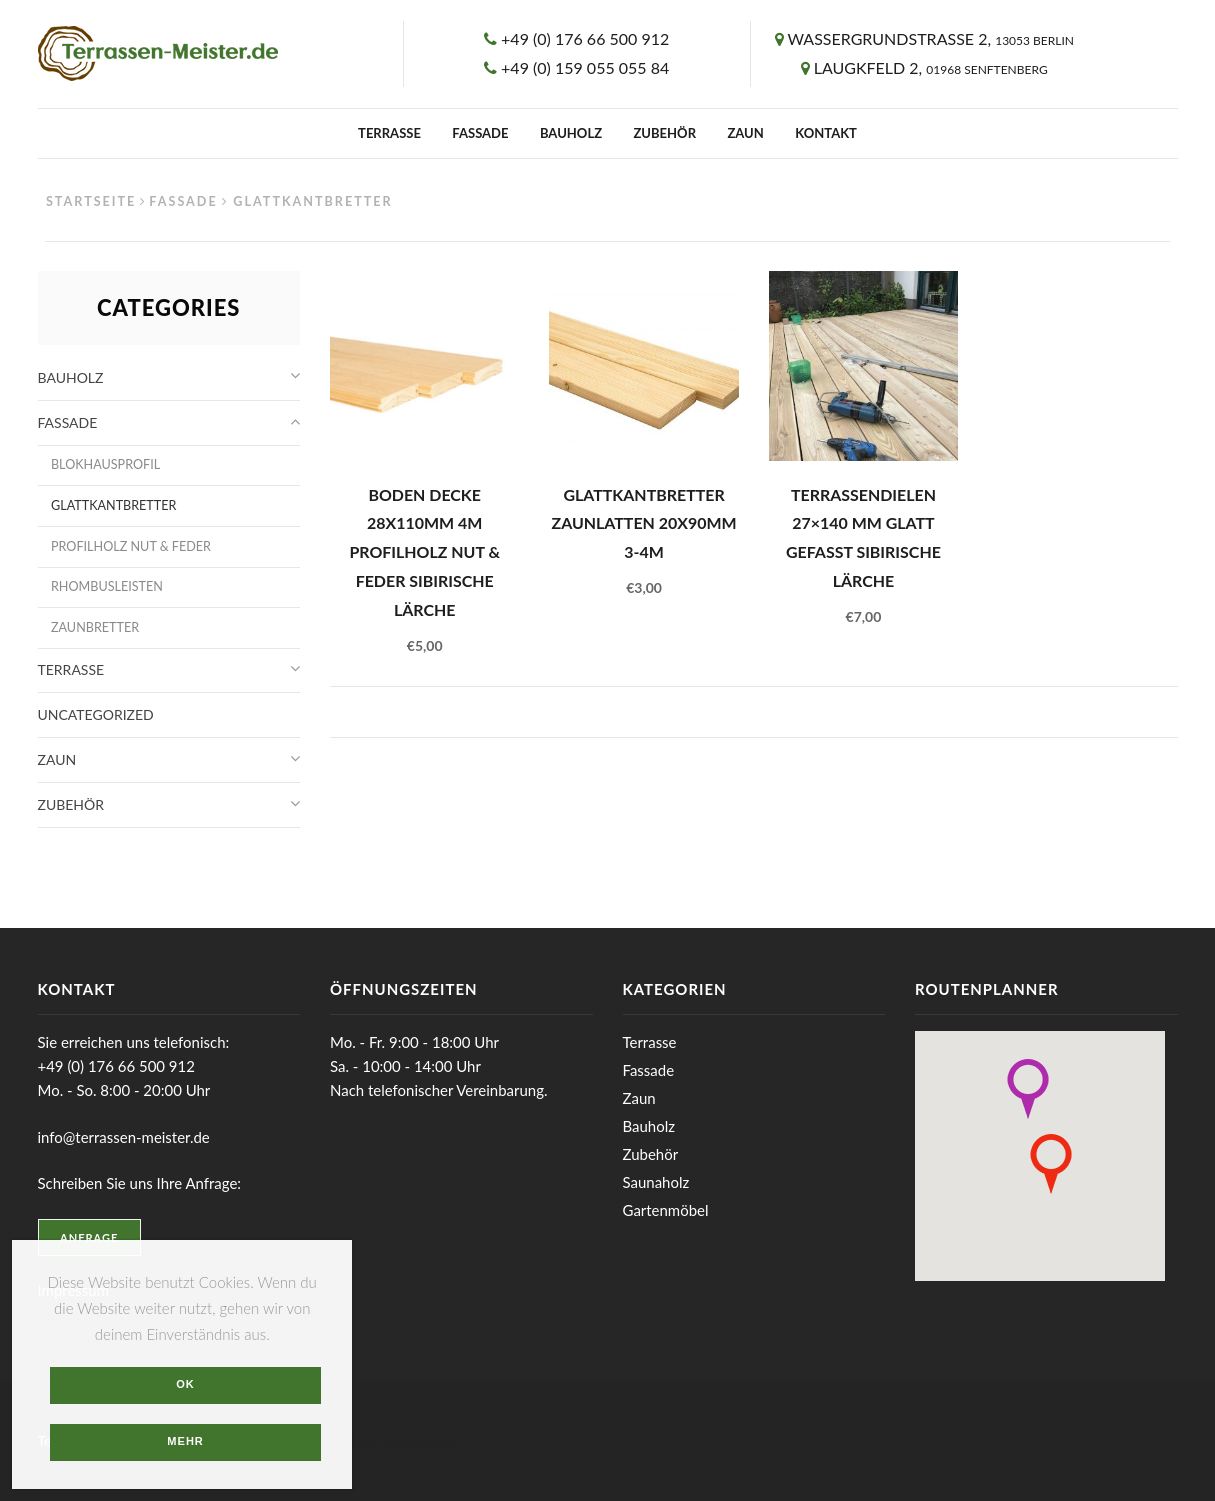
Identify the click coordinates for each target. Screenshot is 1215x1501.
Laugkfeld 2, (931, 67)
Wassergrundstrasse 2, (930, 38)
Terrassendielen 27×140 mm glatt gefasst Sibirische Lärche (863, 537)
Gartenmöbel (666, 1210)
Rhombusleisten (107, 586)
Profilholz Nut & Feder (131, 546)
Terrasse (389, 133)
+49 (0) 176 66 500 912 (585, 38)
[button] (1028, 1089)
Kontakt (826, 133)
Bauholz (571, 133)
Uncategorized (96, 714)
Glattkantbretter (113, 505)
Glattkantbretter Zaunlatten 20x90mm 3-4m (643, 523)
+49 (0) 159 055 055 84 (585, 67)
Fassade (480, 133)
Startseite (91, 201)
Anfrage (89, 1237)
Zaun (745, 133)
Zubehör (664, 133)
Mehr (185, 1441)
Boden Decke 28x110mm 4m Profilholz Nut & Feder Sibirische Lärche (424, 552)
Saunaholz (656, 1182)
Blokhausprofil (105, 464)
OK (185, 1384)
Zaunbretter (95, 627)
